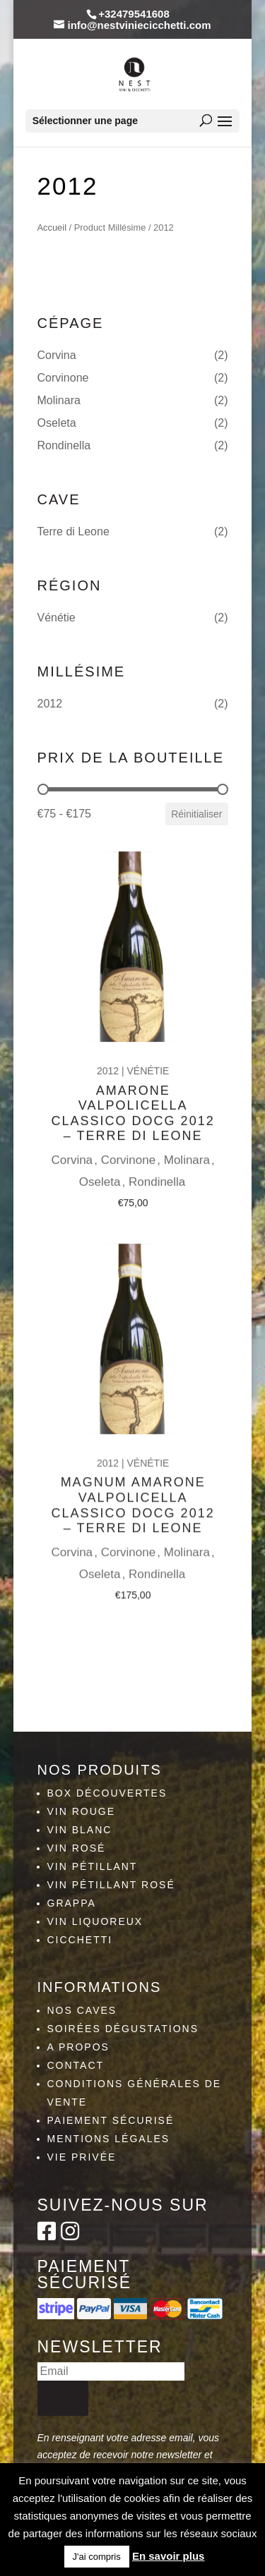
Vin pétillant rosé (111, 1884)
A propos (78, 2047)
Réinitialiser (196, 814)
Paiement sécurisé (111, 2120)
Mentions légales (108, 2138)
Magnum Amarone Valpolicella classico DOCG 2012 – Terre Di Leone (132, 1487)
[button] (132, 355)
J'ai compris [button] (97, 2556)
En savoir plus (168, 2556)
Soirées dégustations (123, 2028)
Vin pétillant (92, 1866)
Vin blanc (79, 1829)
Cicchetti (80, 1939)
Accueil (52, 227)
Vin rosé (76, 1848)
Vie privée (82, 2157)
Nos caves (82, 2010)
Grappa (71, 1903)
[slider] (43, 789)
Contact (76, 2065)
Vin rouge (81, 1811)
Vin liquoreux (95, 1921)
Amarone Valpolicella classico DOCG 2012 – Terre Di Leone (132, 1100)
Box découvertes (107, 1793)
